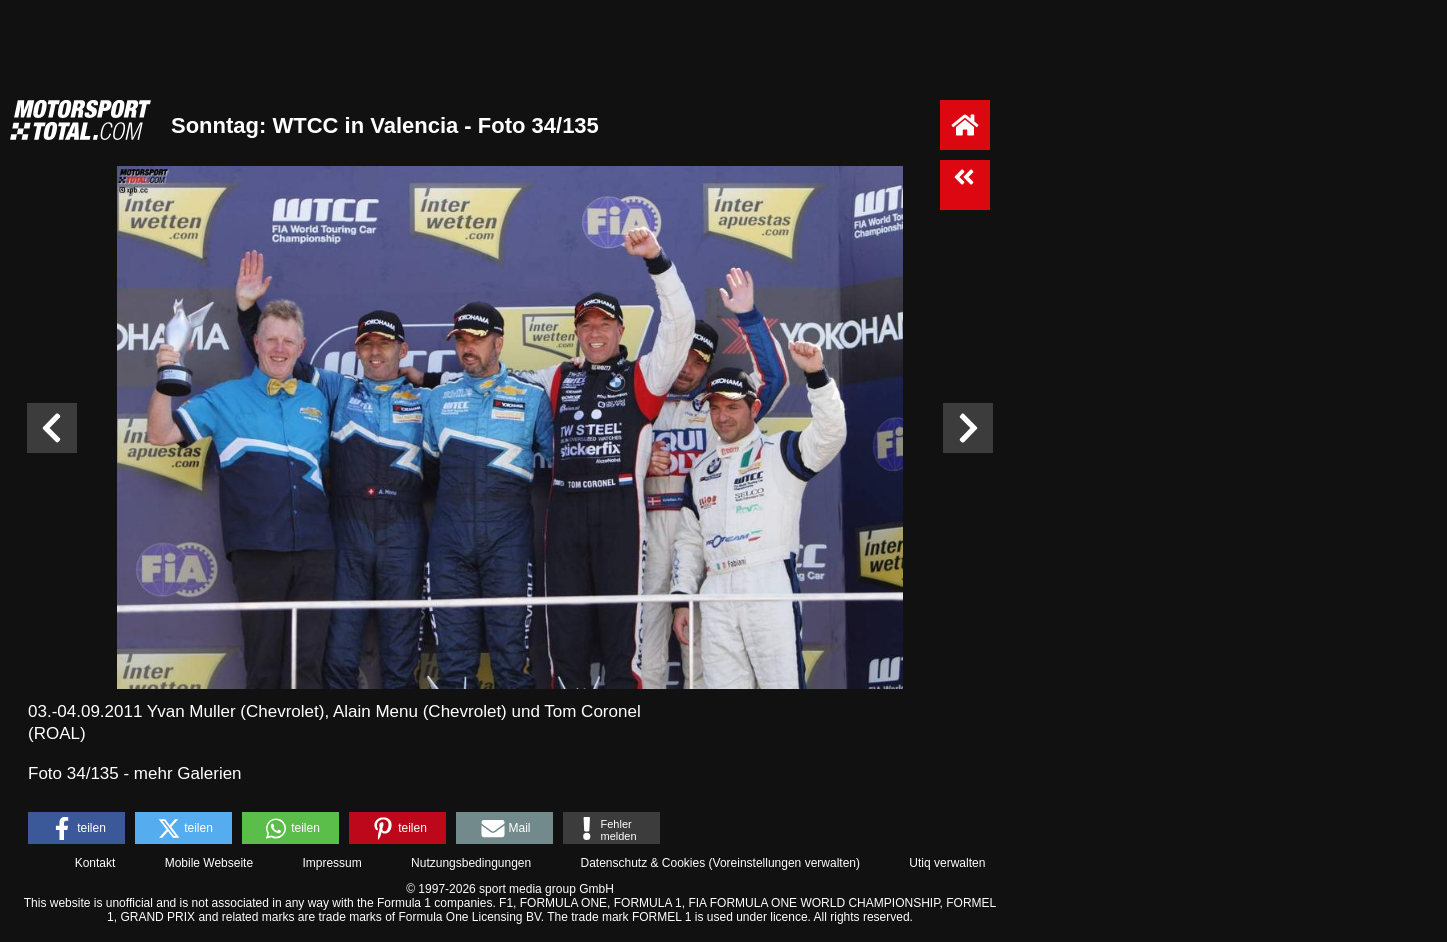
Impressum (331, 863)
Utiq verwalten (947, 863)
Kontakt (95, 863)
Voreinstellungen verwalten (784, 863)
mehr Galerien (188, 773)
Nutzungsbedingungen (471, 863)
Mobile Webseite (209, 863)
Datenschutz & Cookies (642, 863)
